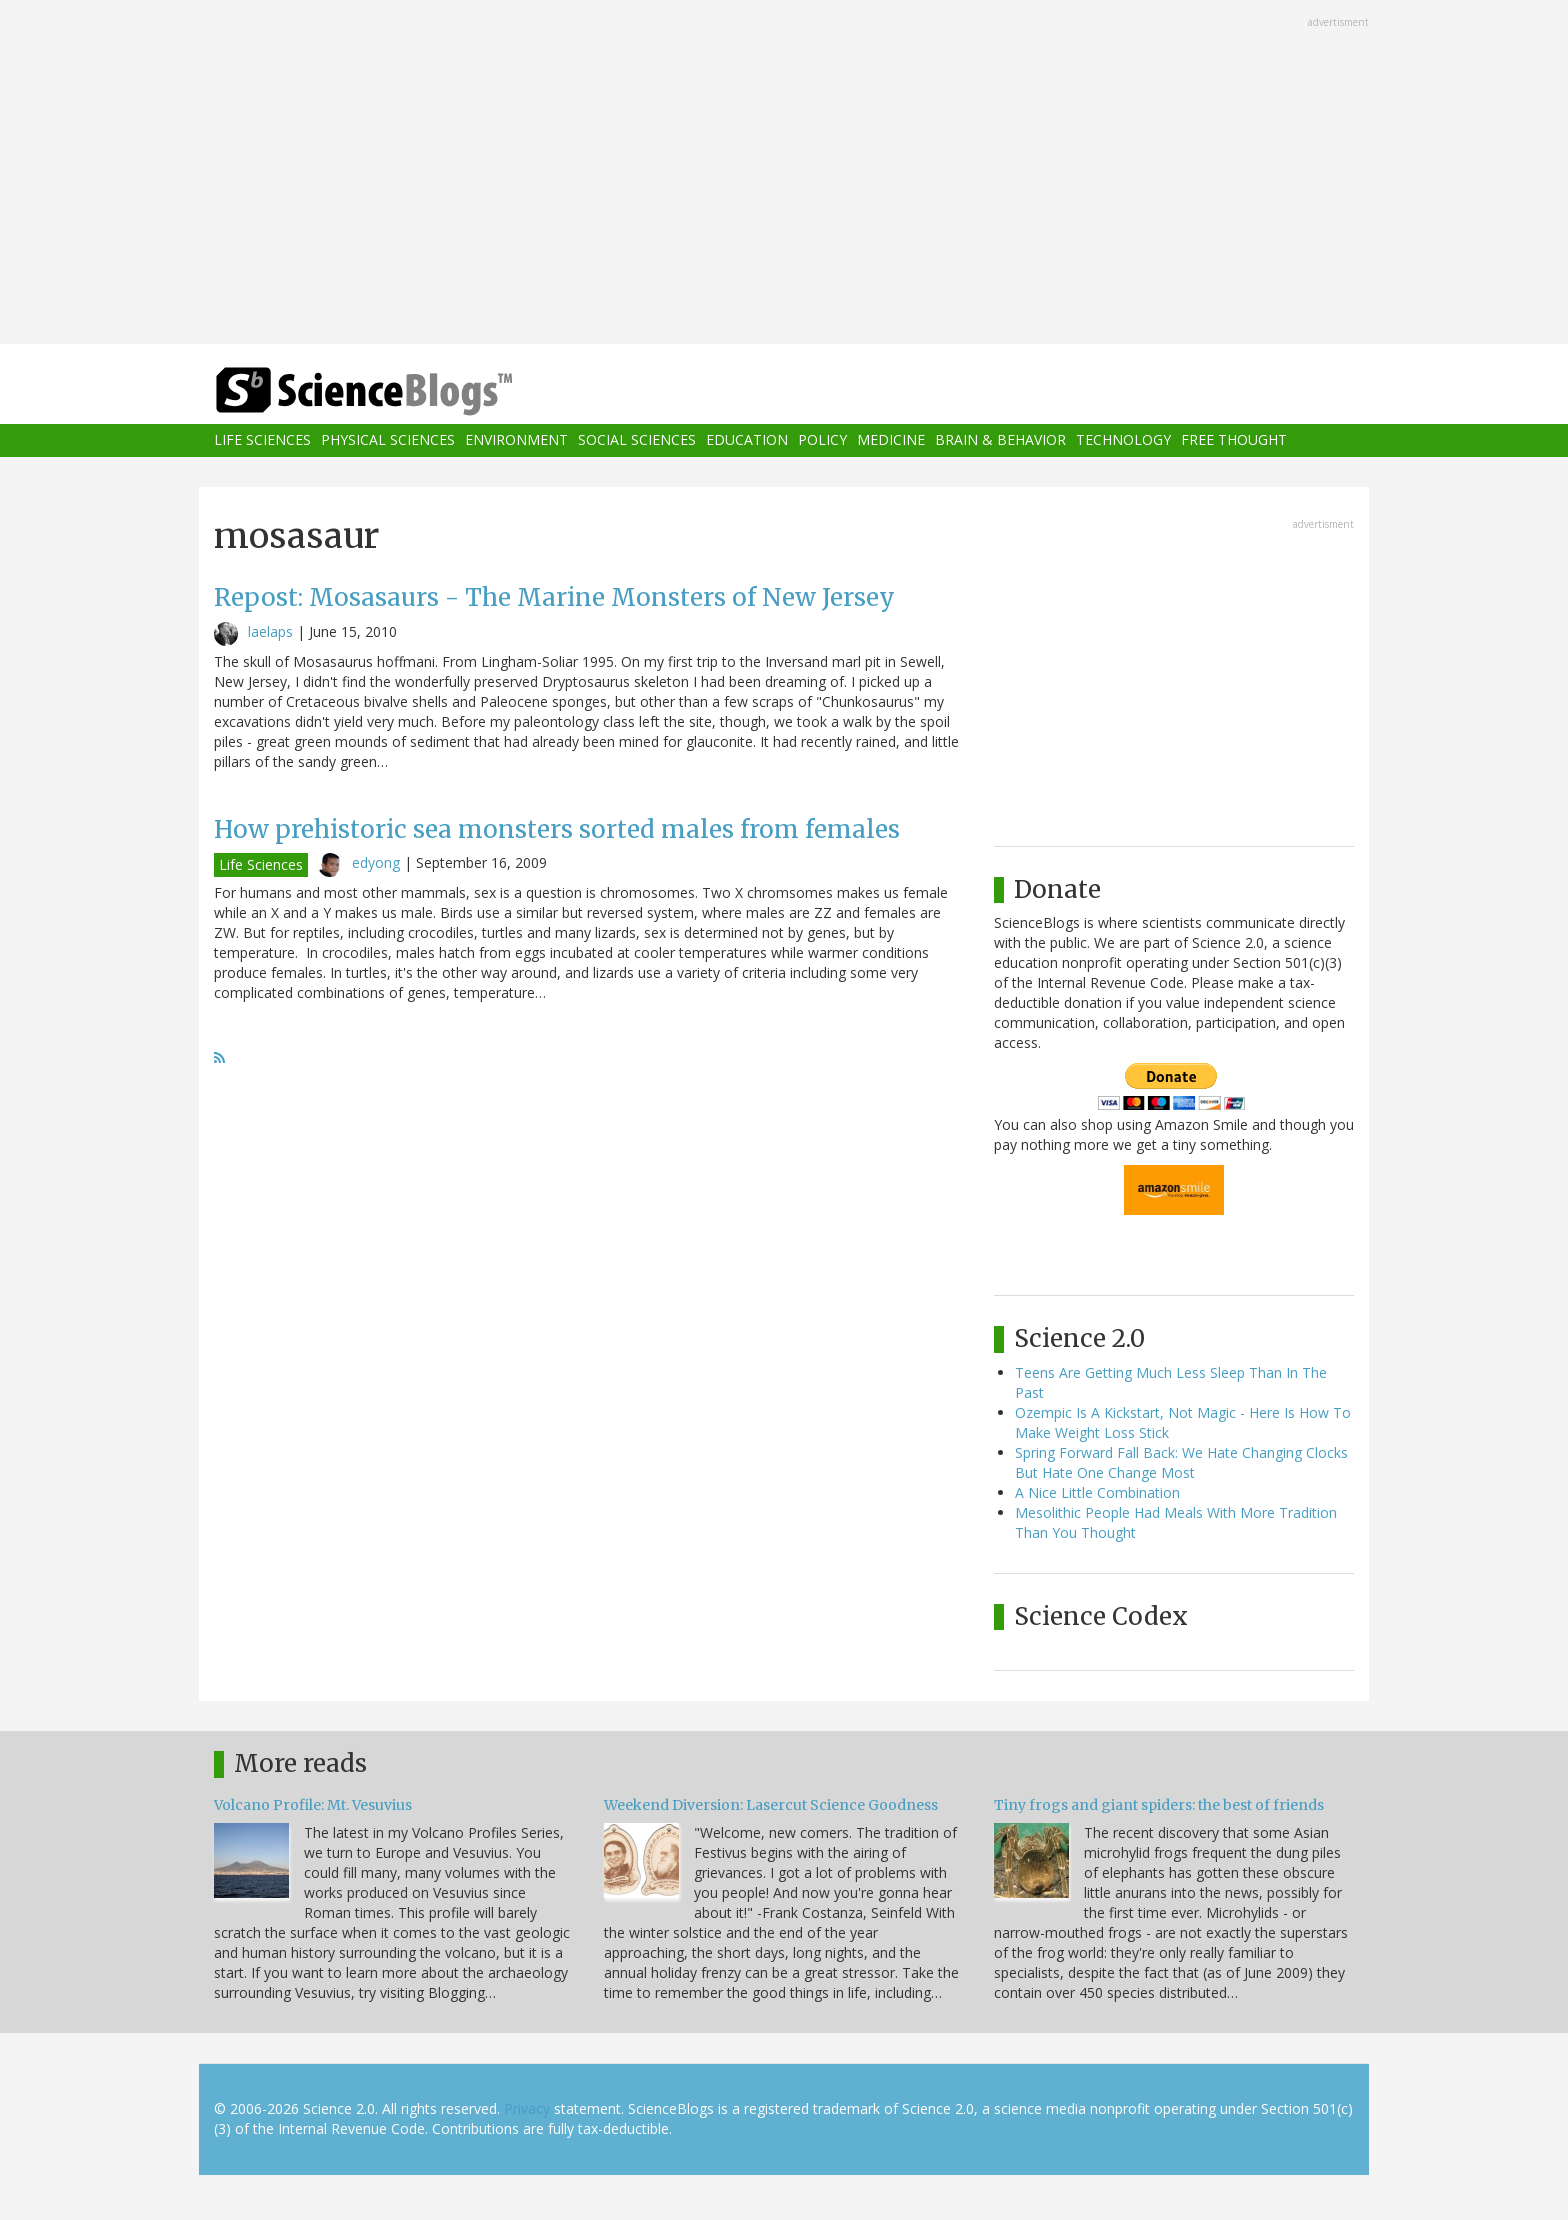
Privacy (527, 2108)
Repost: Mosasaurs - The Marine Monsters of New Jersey (554, 597)
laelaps (270, 631)
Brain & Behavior (1000, 440)
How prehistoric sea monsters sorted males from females (557, 829)
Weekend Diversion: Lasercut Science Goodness (771, 1805)
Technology (1123, 440)
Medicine (891, 440)
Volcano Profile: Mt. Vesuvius (313, 1805)
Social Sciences (637, 440)
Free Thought (1234, 440)
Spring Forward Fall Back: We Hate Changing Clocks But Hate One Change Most (1181, 1462)
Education (747, 440)
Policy (822, 440)
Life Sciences (262, 440)
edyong (376, 862)
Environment (516, 440)
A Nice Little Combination (1097, 1492)
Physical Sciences (388, 440)
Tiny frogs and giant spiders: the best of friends (1159, 1805)
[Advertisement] (784, 174)
